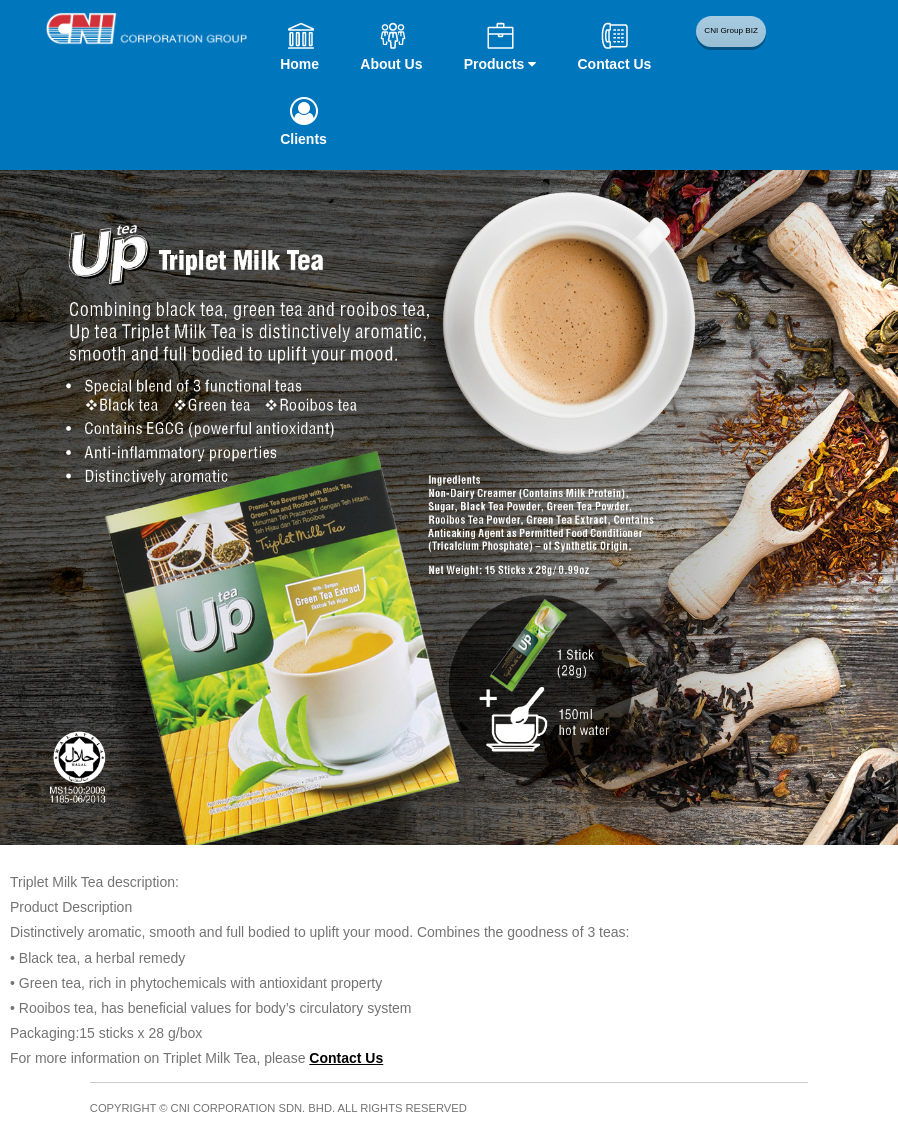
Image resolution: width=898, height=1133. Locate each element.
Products (500, 64)
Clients (303, 139)
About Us (391, 64)
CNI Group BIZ (733, 36)
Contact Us (614, 64)
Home (299, 64)
